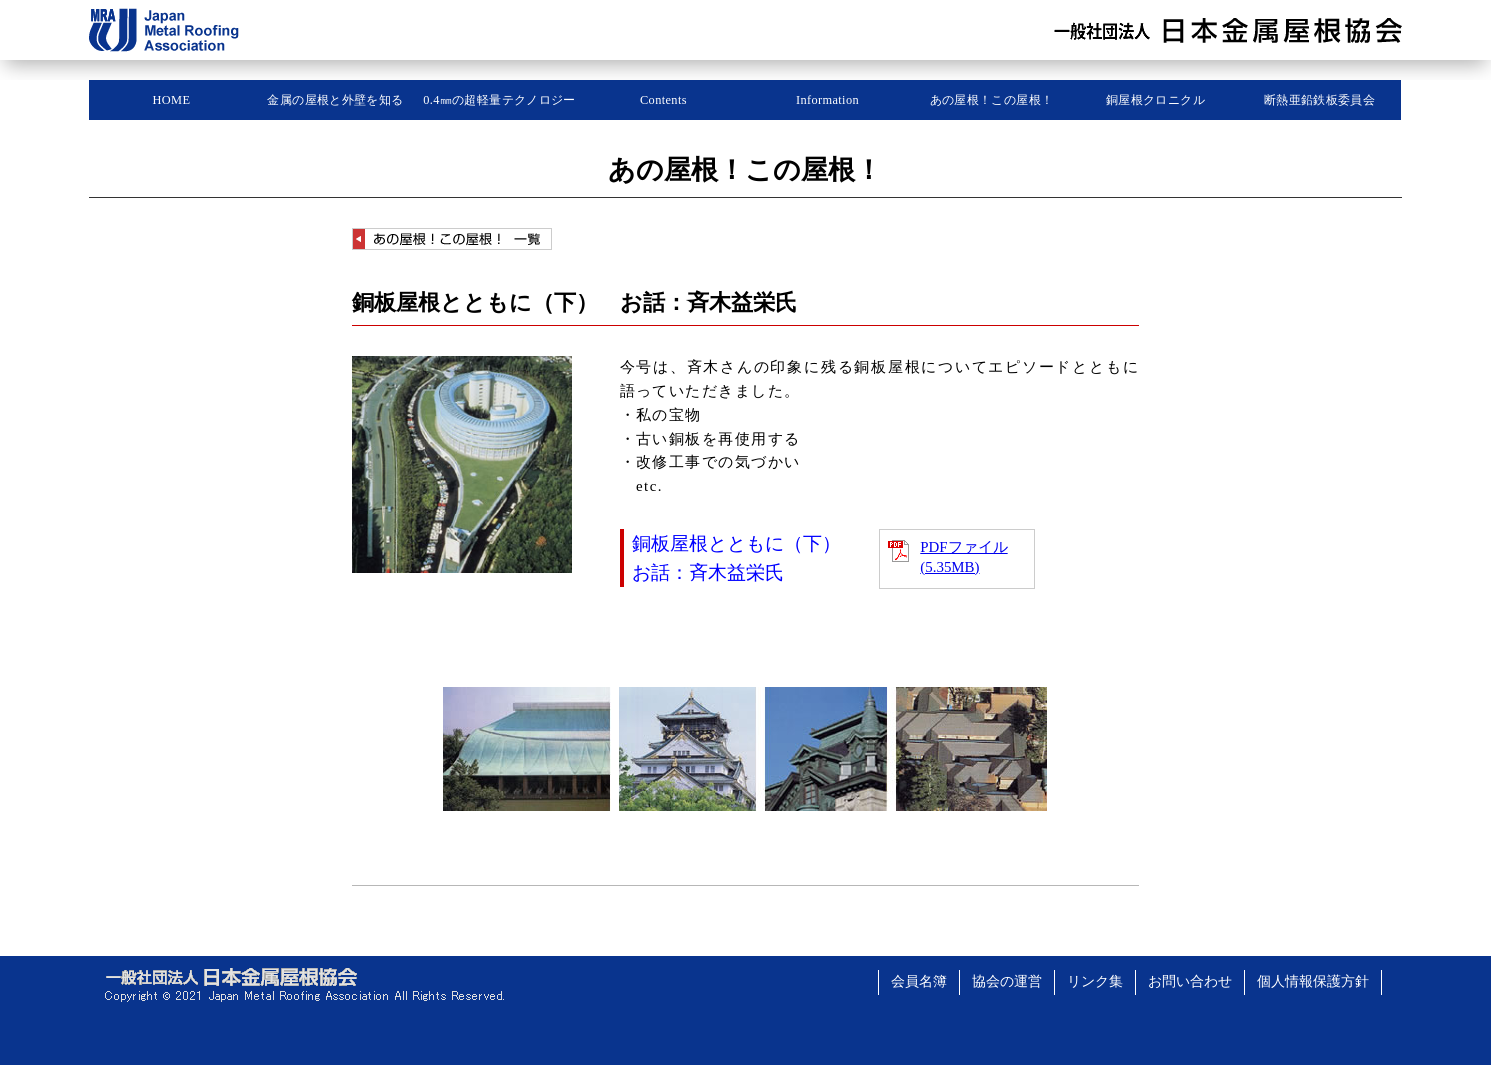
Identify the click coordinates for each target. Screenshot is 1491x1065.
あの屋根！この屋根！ (992, 100)
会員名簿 (919, 981)
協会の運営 (1007, 981)
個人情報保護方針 (1313, 981)
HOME (172, 100)
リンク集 (1095, 981)
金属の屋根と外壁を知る (335, 100)
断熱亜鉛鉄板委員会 (1319, 100)
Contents (663, 100)
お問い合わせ (1190, 981)
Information (827, 100)
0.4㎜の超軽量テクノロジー (499, 100)
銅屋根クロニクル (1155, 100)
